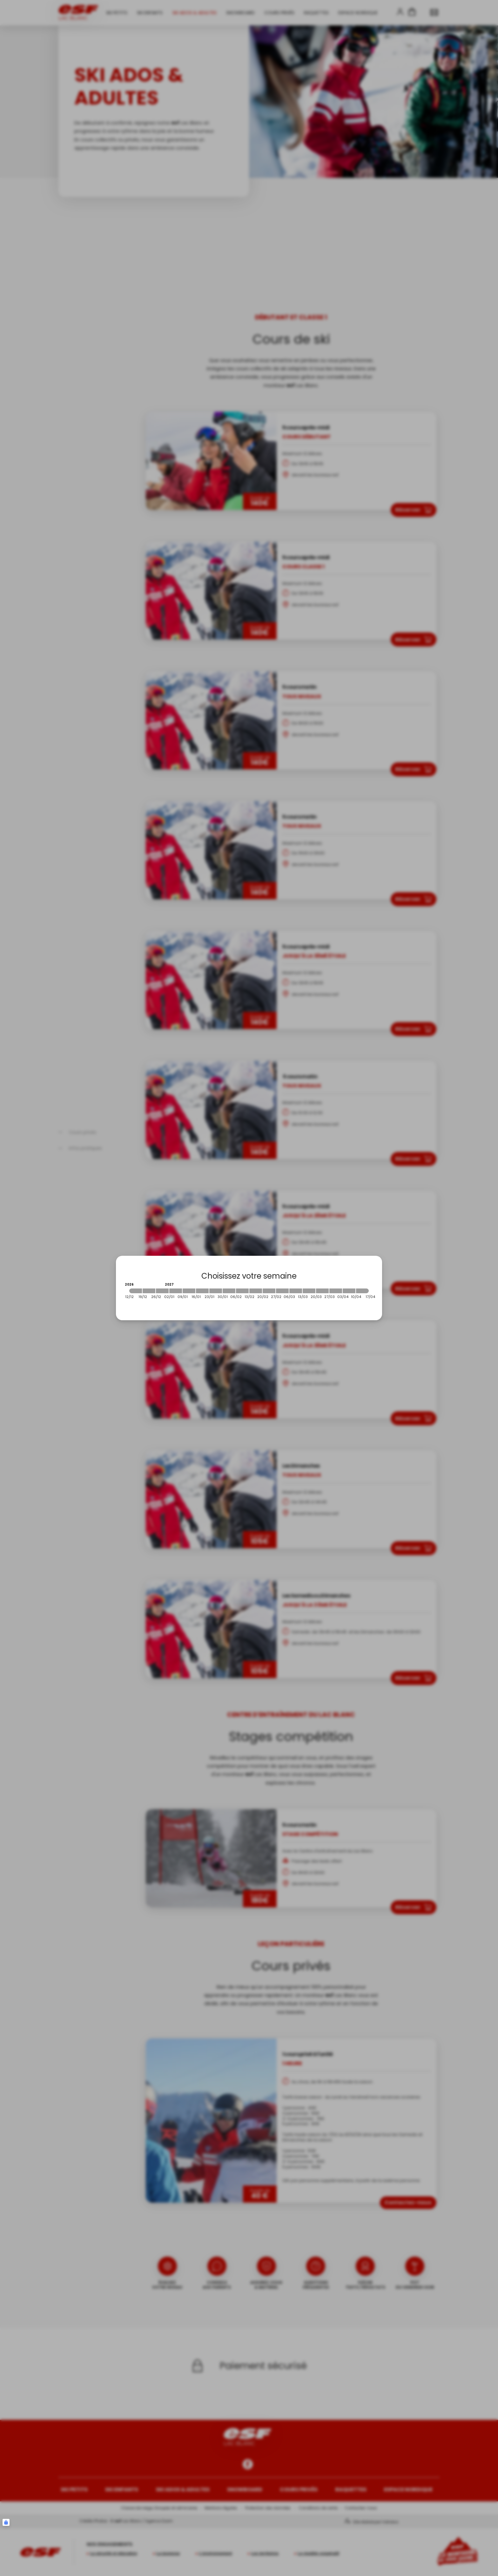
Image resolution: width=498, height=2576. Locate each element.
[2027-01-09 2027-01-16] (189, 1290)
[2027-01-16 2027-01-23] (202, 1290)
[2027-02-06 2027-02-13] (242, 1290)
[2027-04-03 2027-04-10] (349, 1290)
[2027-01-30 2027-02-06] (229, 1290)
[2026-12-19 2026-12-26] (149, 1290)
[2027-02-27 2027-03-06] (282, 1290)
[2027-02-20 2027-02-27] (269, 1290)
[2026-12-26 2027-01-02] (162, 1290)
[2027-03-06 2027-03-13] (295, 1290)
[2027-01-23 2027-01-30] (215, 1290)
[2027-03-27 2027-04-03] (335, 1290)
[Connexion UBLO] (6, 2522)
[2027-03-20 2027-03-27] (322, 1290)
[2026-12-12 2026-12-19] (135, 1290)
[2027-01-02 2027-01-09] (175, 1290)
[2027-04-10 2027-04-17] (362, 1290)
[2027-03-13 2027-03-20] (309, 1290)
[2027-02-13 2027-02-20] (255, 1290)
